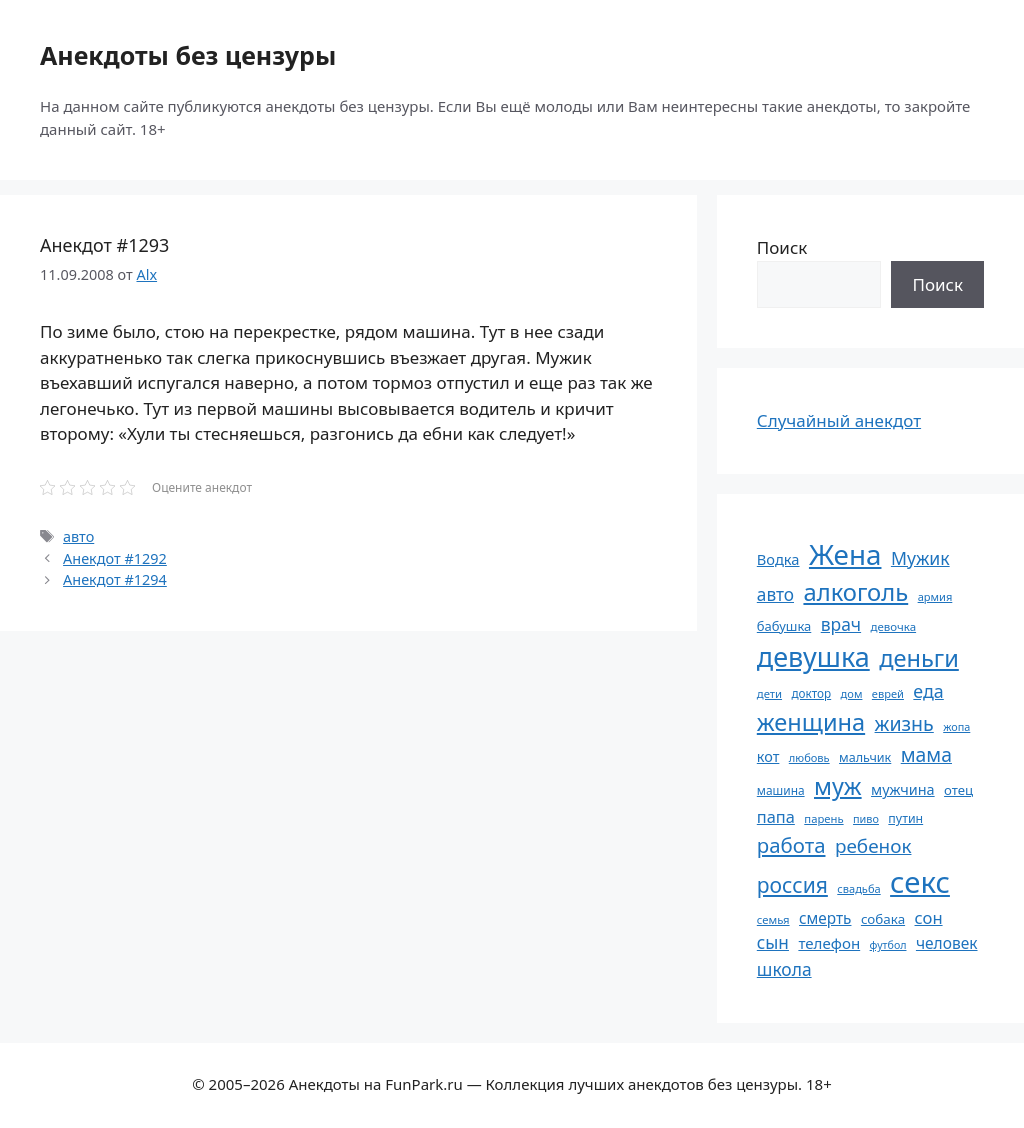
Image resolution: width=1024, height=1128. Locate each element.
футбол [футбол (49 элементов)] (888, 945)
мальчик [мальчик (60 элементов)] (865, 757)
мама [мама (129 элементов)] (926, 754)
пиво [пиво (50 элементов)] (866, 818)
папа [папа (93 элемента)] (776, 816)
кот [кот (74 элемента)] (768, 756)
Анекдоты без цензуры (188, 55)
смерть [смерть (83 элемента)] (825, 918)
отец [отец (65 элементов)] (958, 790)
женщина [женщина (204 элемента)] (811, 722)
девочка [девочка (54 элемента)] (894, 626)
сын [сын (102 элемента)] (773, 942)
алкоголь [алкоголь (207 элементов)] (855, 592)
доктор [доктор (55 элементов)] (811, 693)
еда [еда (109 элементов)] (928, 691)
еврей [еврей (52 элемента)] (888, 693)
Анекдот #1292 (115, 558)
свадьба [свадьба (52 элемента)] (858, 888)
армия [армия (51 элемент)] (935, 596)
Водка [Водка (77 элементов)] (778, 559)
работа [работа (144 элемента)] (791, 845)
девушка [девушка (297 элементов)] (813, 656)
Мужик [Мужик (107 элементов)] (920, 558)
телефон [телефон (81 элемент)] (829, 943)
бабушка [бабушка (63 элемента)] (784, 626)
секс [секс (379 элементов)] (920, 882)
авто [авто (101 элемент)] (775, 594)
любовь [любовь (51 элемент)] (809, 757)
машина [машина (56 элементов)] (781, 790)
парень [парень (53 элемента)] (823, 818)
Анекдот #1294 (115, 579)
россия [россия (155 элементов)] (792, 884)
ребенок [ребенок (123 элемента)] (873, 846)
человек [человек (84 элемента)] (947, 943)
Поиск (782, 247)
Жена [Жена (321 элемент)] (845, 554)
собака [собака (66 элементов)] (883, 919)
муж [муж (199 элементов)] (838, 786)
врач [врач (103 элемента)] (841, 624)
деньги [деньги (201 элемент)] (919, 658)
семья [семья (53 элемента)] (773, 919)
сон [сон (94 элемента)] (929, 917)
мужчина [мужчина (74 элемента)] (903, 789)
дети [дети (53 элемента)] (769, 693)
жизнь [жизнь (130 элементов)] (904, 723)
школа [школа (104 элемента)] (784, 969)
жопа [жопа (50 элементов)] (956, 726)
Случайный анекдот (839, 420)
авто (78, 536)
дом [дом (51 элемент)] (852, 693)
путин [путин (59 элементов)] (905, 818)
